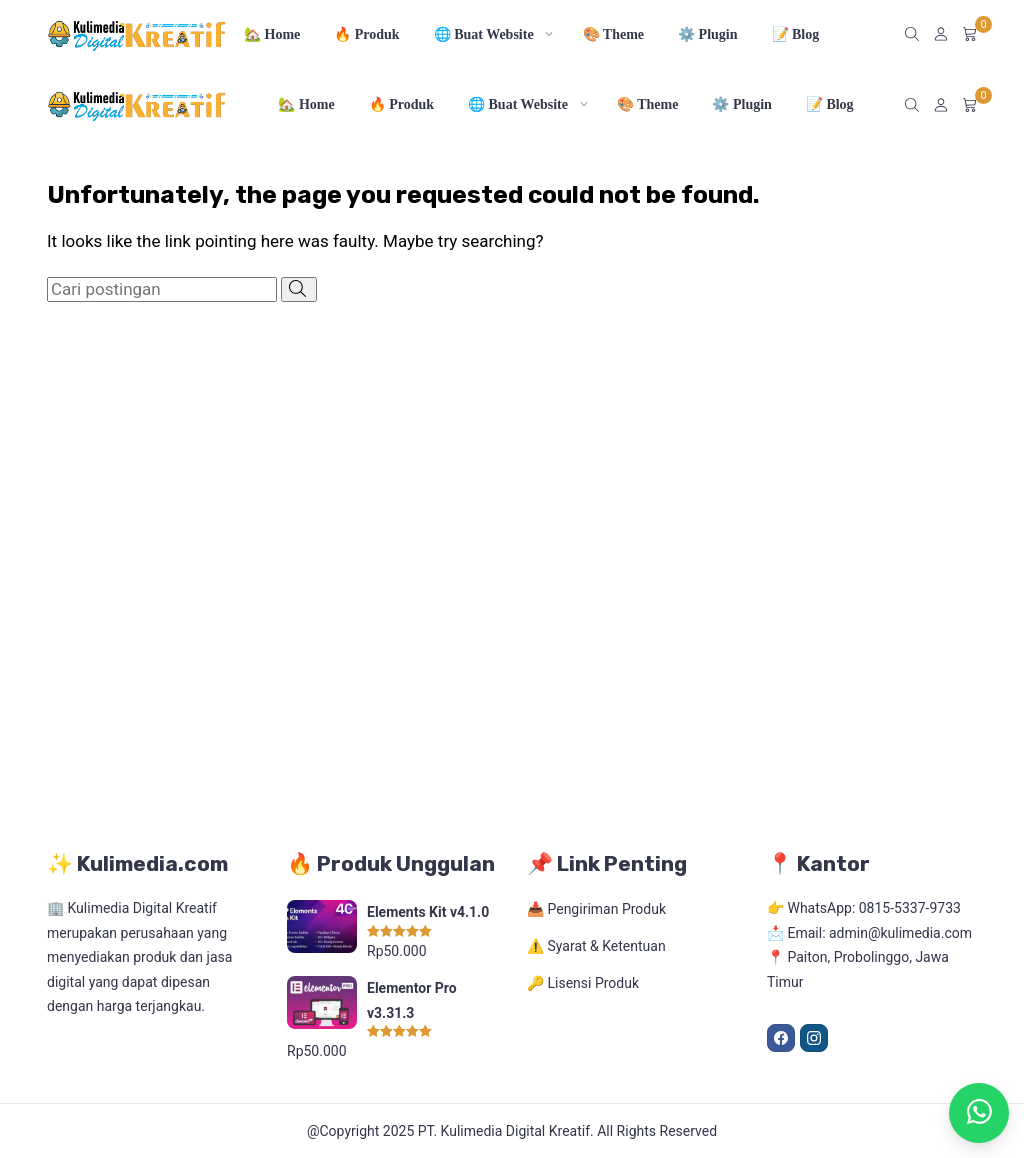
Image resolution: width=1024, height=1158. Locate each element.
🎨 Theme (613, 34)
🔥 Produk (366, 34)
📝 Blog (796, 34)
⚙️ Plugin (707, 34)
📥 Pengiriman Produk (596, 909)
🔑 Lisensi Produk (583, 983)
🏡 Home (272, 34)
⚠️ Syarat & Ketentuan (596, 946)
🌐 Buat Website (484, 34)
